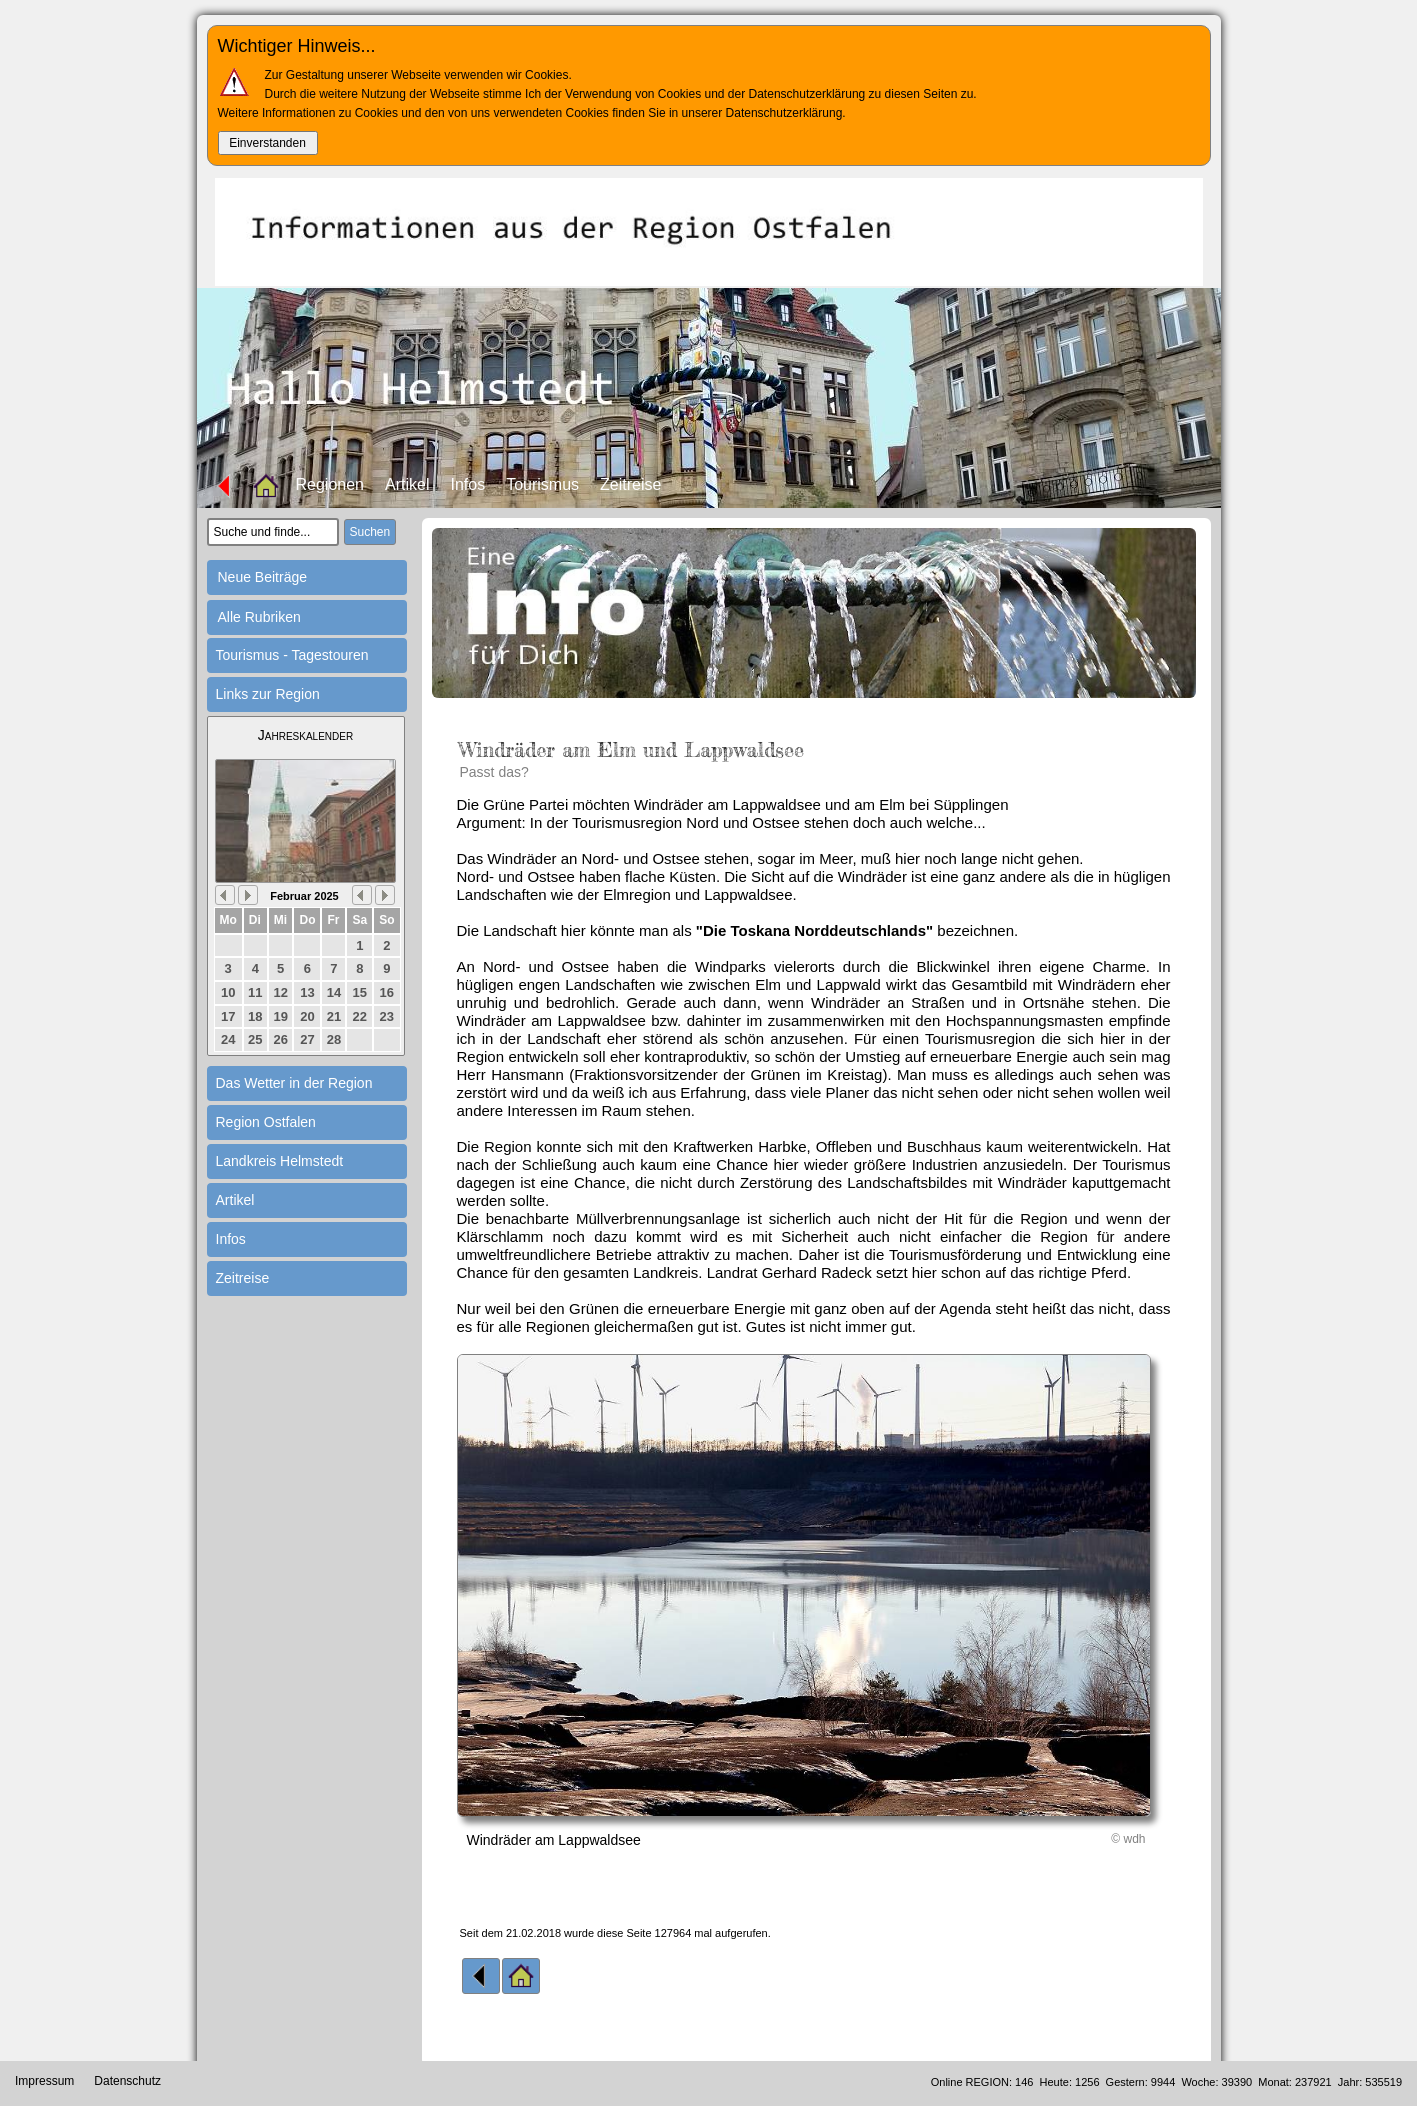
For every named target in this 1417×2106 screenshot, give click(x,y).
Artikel (407, 484)
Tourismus (542, 484)
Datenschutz (127, 2081)
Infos (467, 484)
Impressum (44, 2081)
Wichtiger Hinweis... (297, 46)
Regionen (330, 484)
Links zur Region (268, 694)
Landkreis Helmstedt (280, 1161)
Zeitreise (630, 484)
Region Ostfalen (266, 1122)
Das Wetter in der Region (294, 1083)
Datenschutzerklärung (784, 113)
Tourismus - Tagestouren (292, 655)
